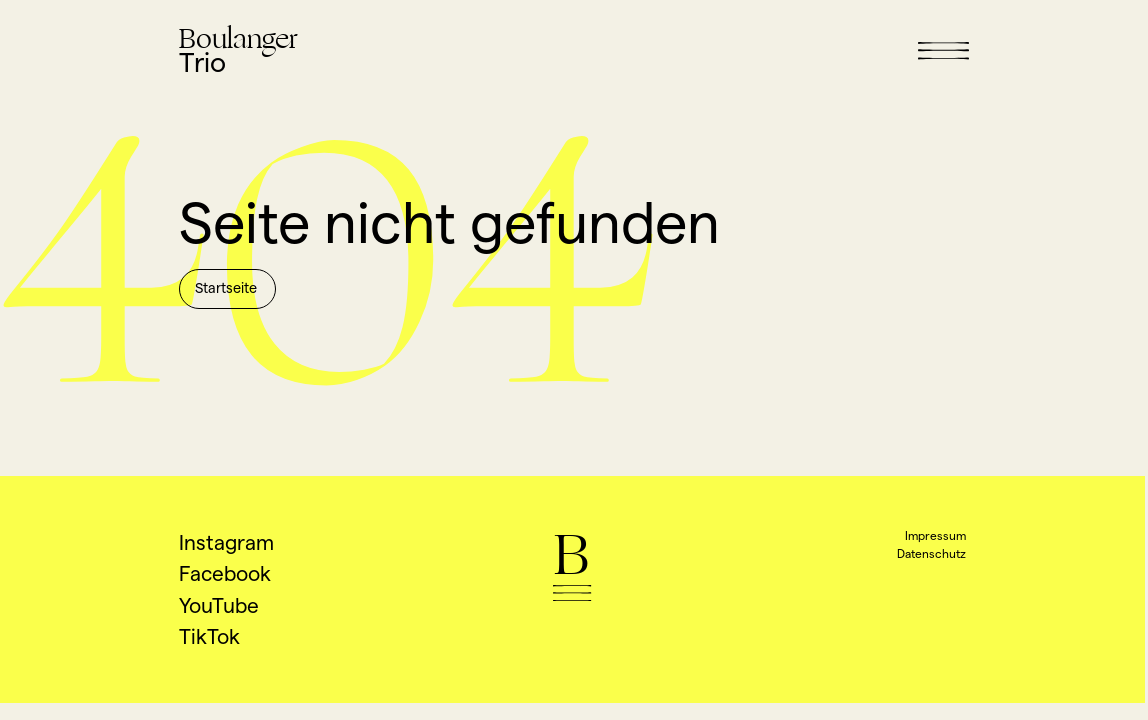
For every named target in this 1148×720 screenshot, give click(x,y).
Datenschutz (931, 553)
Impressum (935, 535)
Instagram (226, 542)
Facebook (225, 573)
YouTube (219, 605)
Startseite (226, 288)
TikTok (209, 636)
